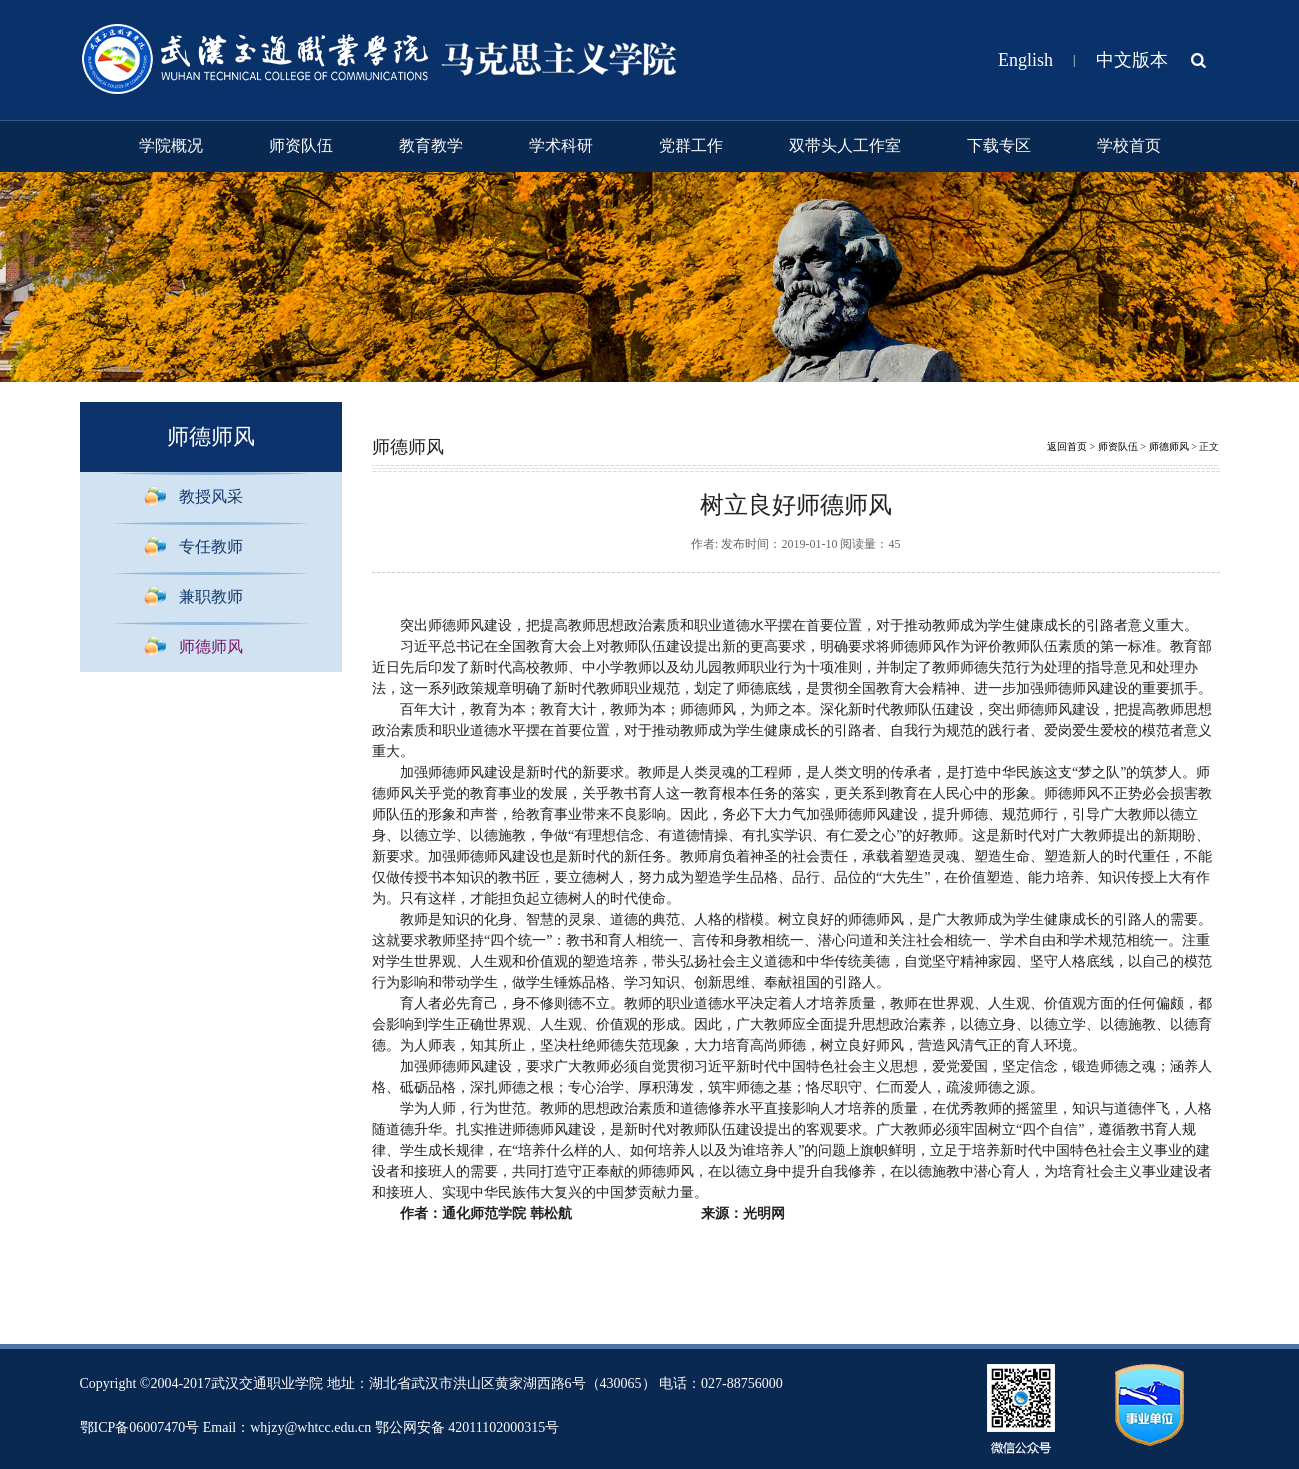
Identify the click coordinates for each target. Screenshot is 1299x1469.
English (1025, 60)
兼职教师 (211, 596)
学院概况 (171, 145)
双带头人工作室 (845, 145)
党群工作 (691, 145)
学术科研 (561, 145)
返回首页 (1067, 446)
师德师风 (211, 646)
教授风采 (211, 496)
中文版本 (1132, 60)
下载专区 (999, 145)
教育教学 (431, 145)
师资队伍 (301, 145)
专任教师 (211, 546)
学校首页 (1129, 145)
